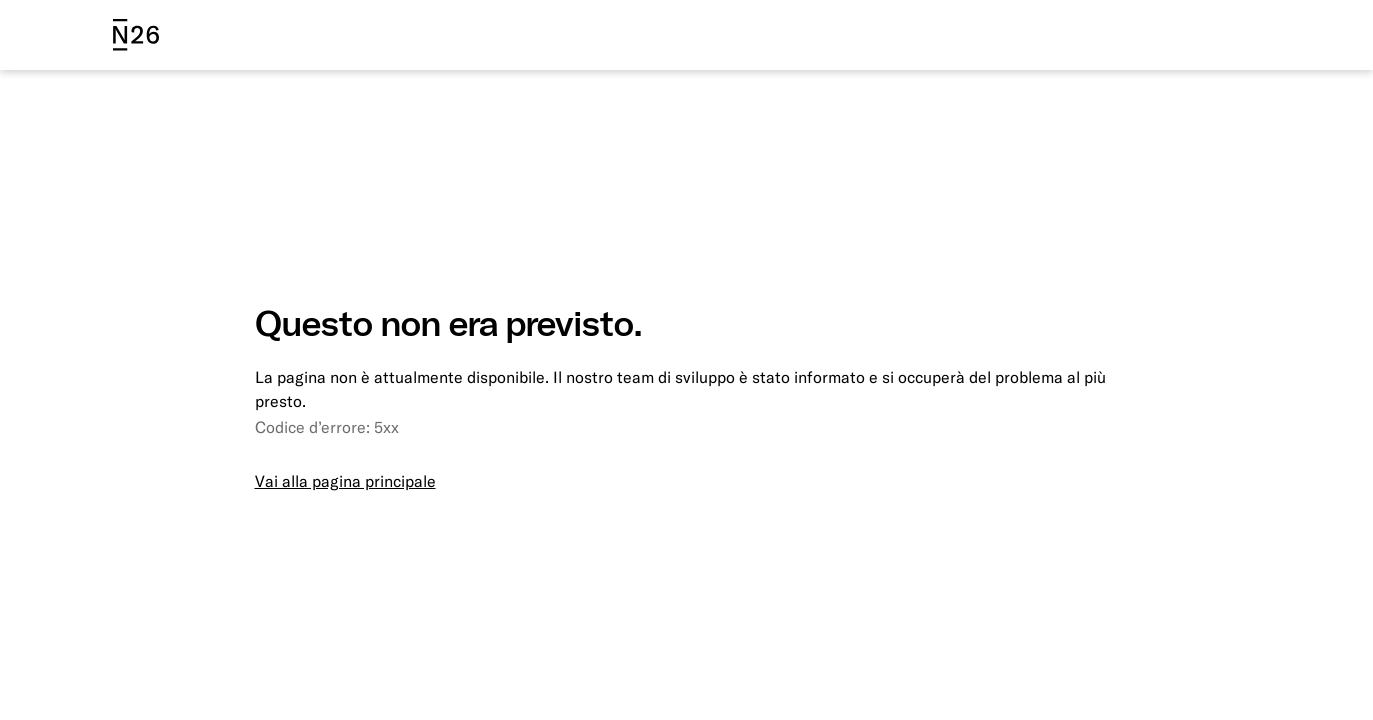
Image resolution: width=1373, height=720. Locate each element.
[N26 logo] (136, 35)
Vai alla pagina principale (345, 481)
